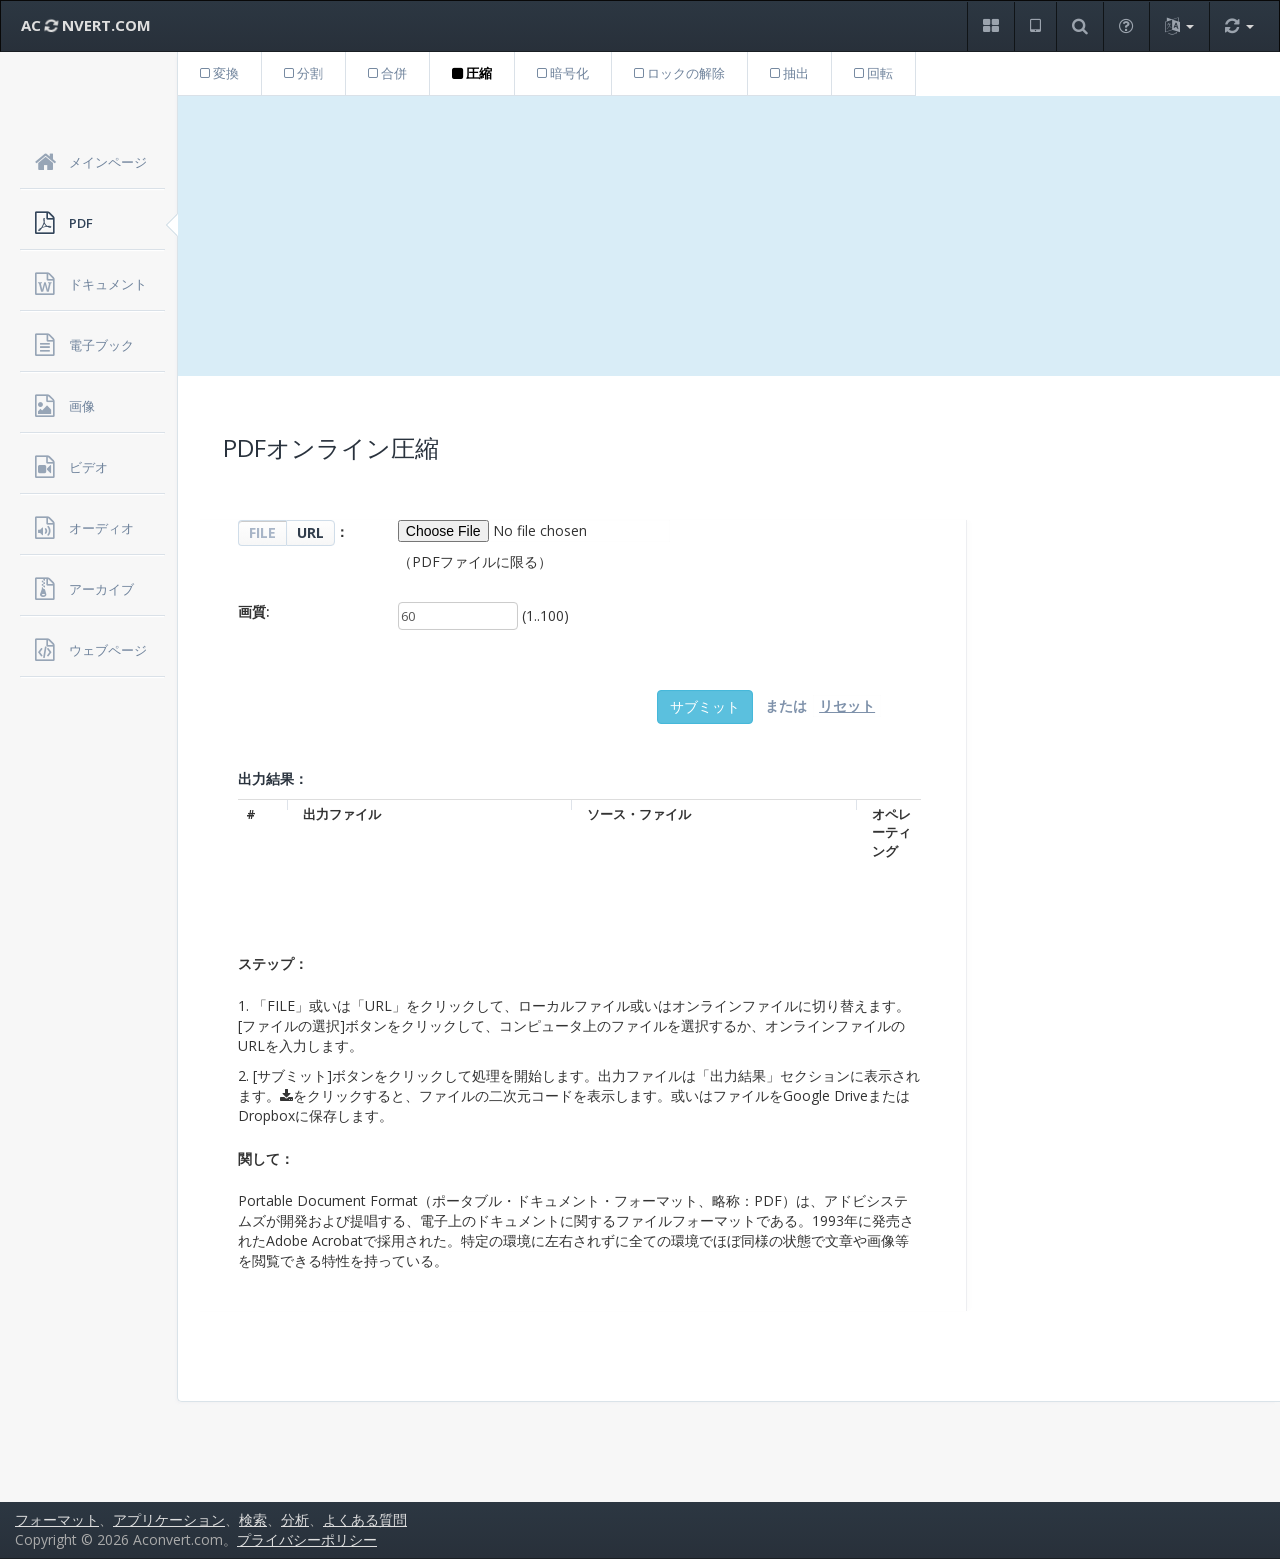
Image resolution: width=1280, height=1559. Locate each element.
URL (310, 532)
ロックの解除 (679, 73)
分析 (295, 1519)
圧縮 (472, 73)
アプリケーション (169, 1519)
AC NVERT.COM (86, 25)
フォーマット (57, 1519)
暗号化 (563, 73)
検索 (253, 1519)
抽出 (789, 73)
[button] (990, 26)
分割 (303, 73)
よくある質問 (365, 1519)
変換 (219, 73)
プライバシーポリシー (307, 1539)
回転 (873, 73)
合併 (387, 73)
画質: (254, 611)
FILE (262, 532)
